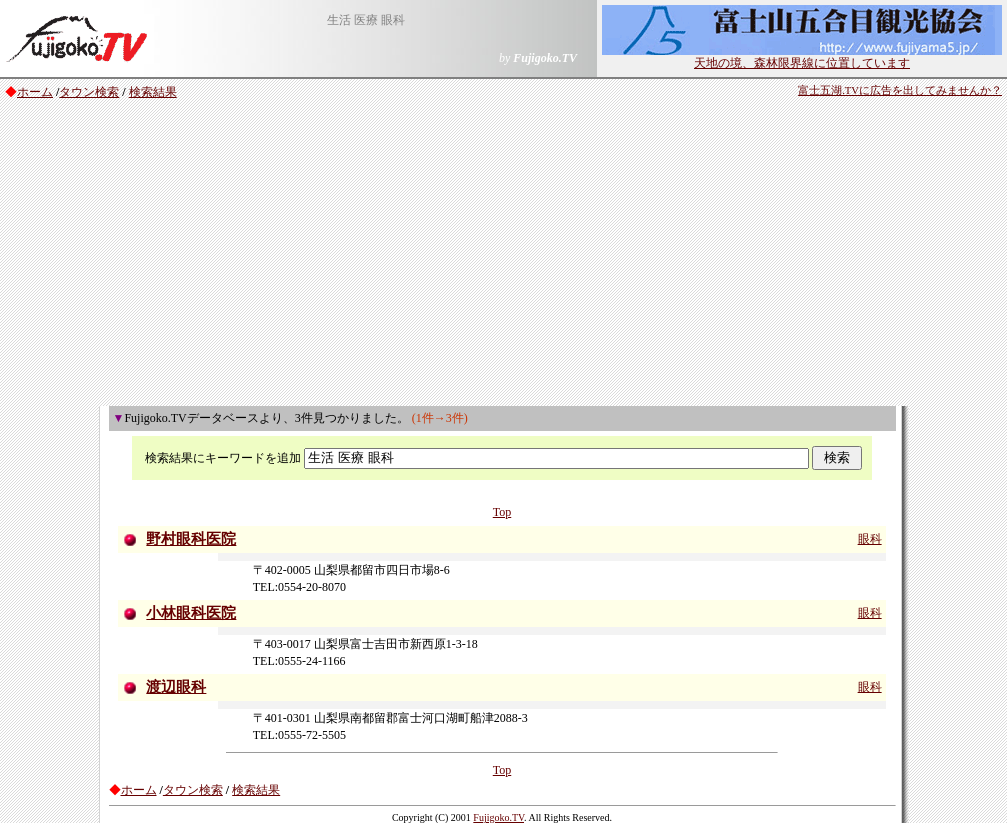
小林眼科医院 (191, 613)
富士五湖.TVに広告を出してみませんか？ (900, 90)
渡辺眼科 (176, 687)
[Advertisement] (503, 256)
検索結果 (153, 92)
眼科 (870, 539)
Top (502, 512)
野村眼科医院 (191, 539)
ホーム (35, 92)
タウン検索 (89, 92)
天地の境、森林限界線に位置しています (802, 57)
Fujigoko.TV (498, 817)
